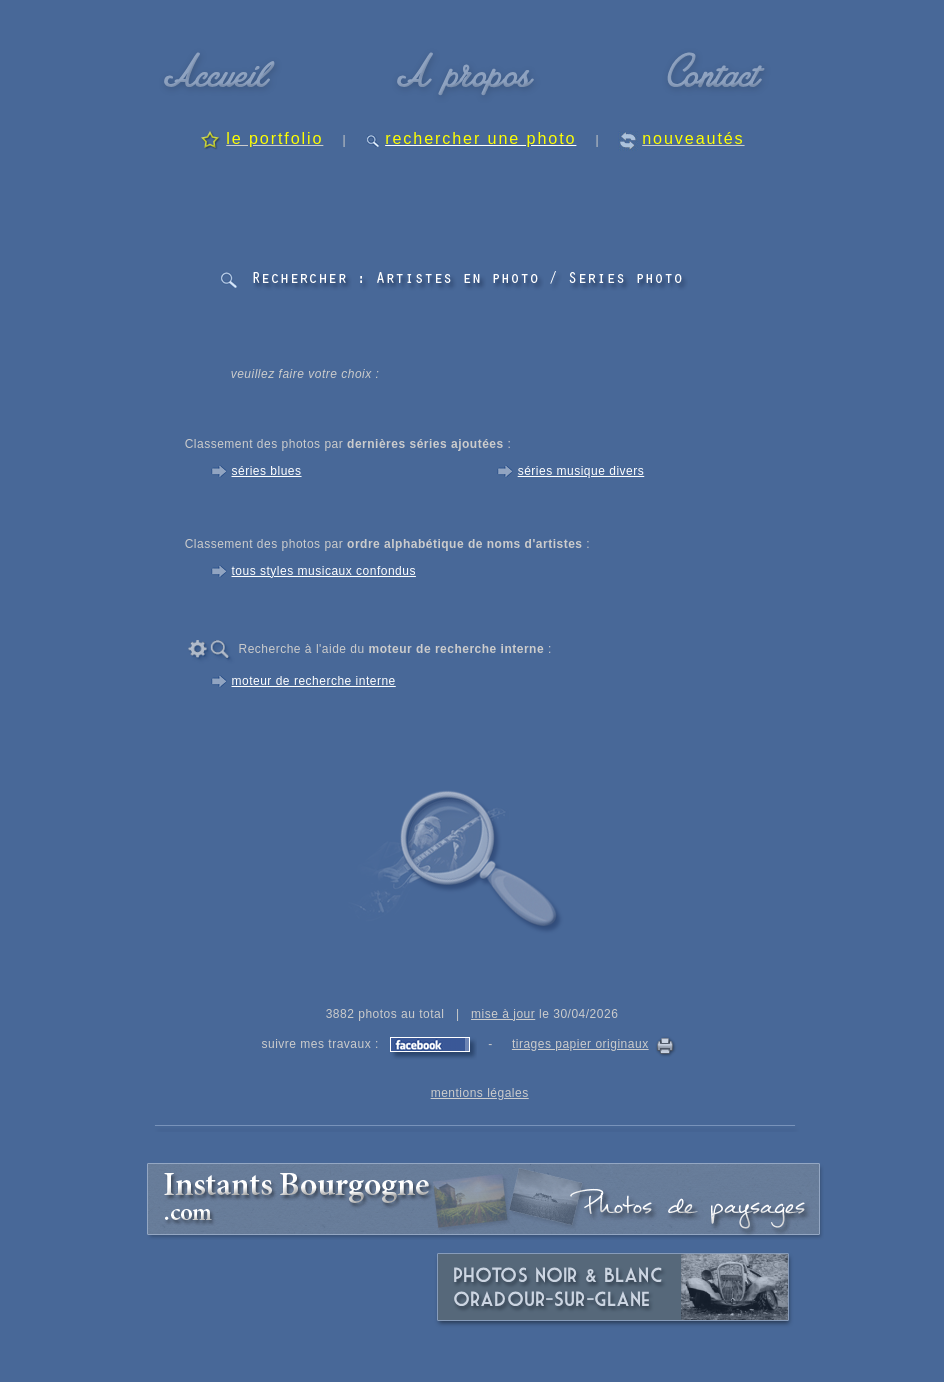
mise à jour (503, 1014)
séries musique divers (581, 471)
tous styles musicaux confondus (324, 571)
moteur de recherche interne (314, 681)
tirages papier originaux (580, 1044)
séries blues (267, 471)
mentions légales (480, 1093)
